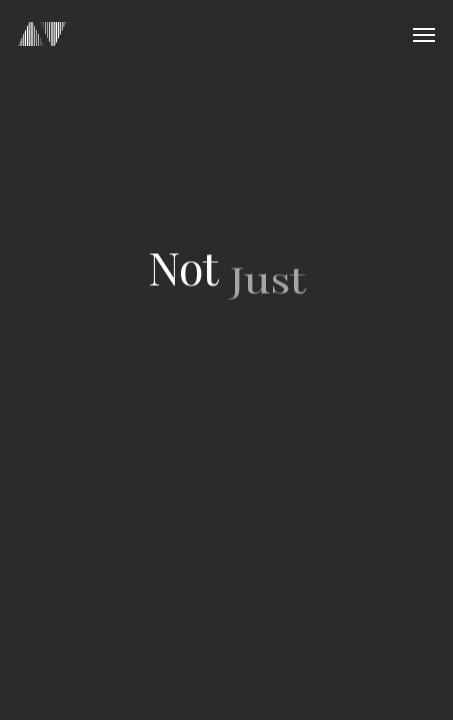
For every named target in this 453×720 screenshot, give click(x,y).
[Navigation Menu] (424, 34)
